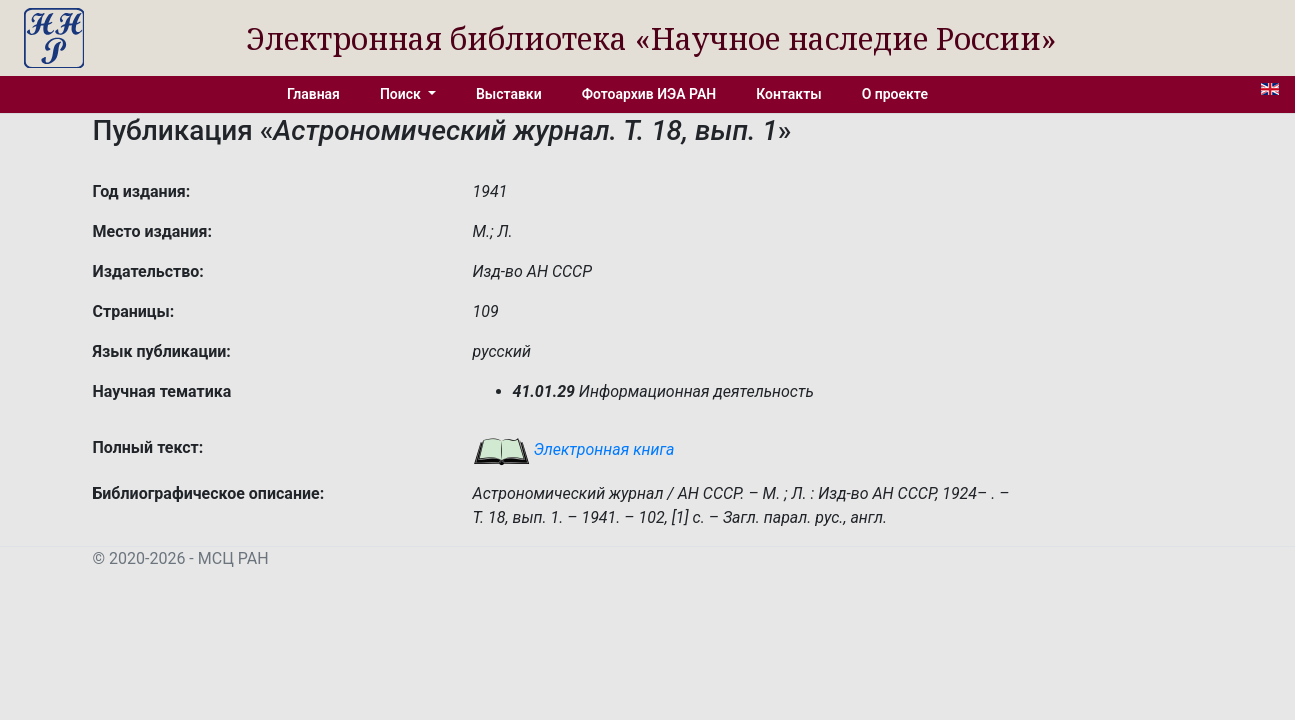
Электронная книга (574, 449)
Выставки (509, 94)
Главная (313, 94)
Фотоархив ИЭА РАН (649, 94)
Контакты (788, 94)
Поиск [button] (402, 94)
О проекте (895, 94)
